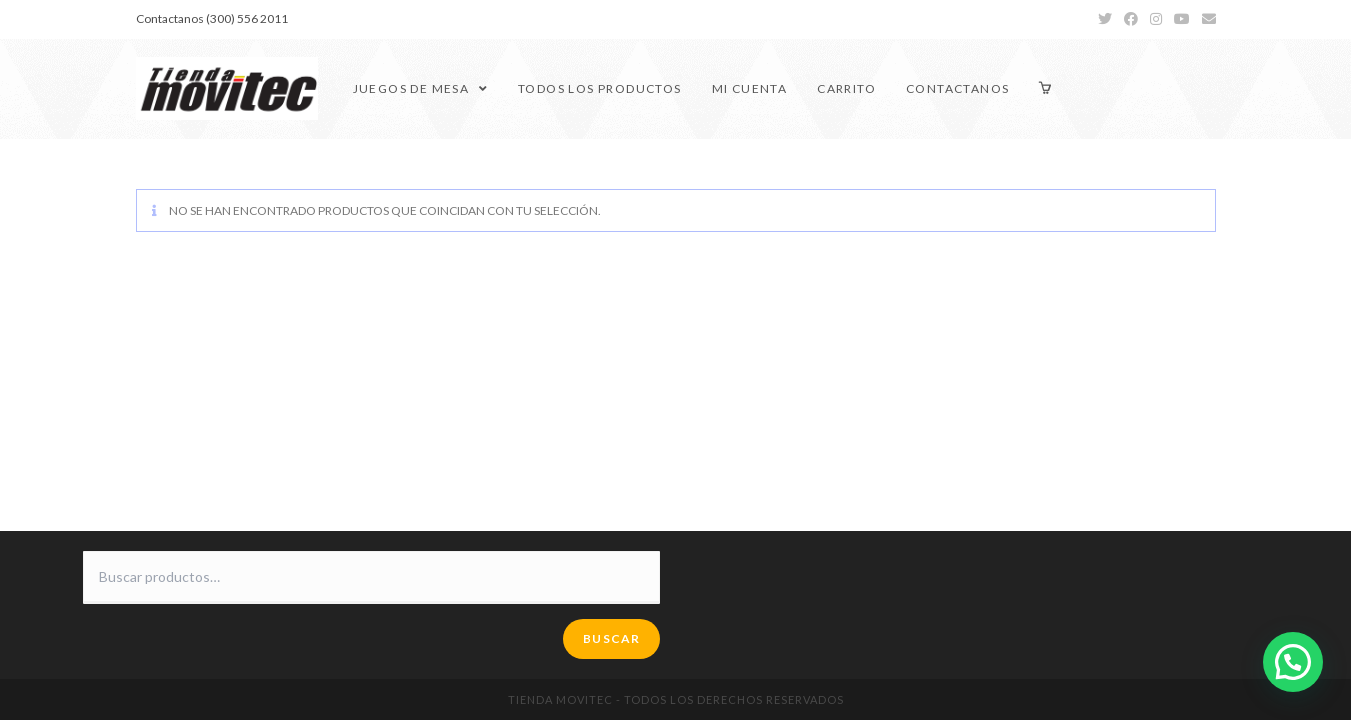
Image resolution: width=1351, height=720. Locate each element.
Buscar (611, 638)
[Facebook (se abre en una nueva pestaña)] (1131, 19)
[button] (1293, 662)
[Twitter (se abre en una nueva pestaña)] (1105, 19)
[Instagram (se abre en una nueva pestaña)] (1156, 19)
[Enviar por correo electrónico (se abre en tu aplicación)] (1206, 19)
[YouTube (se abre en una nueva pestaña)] (1182, 19)
